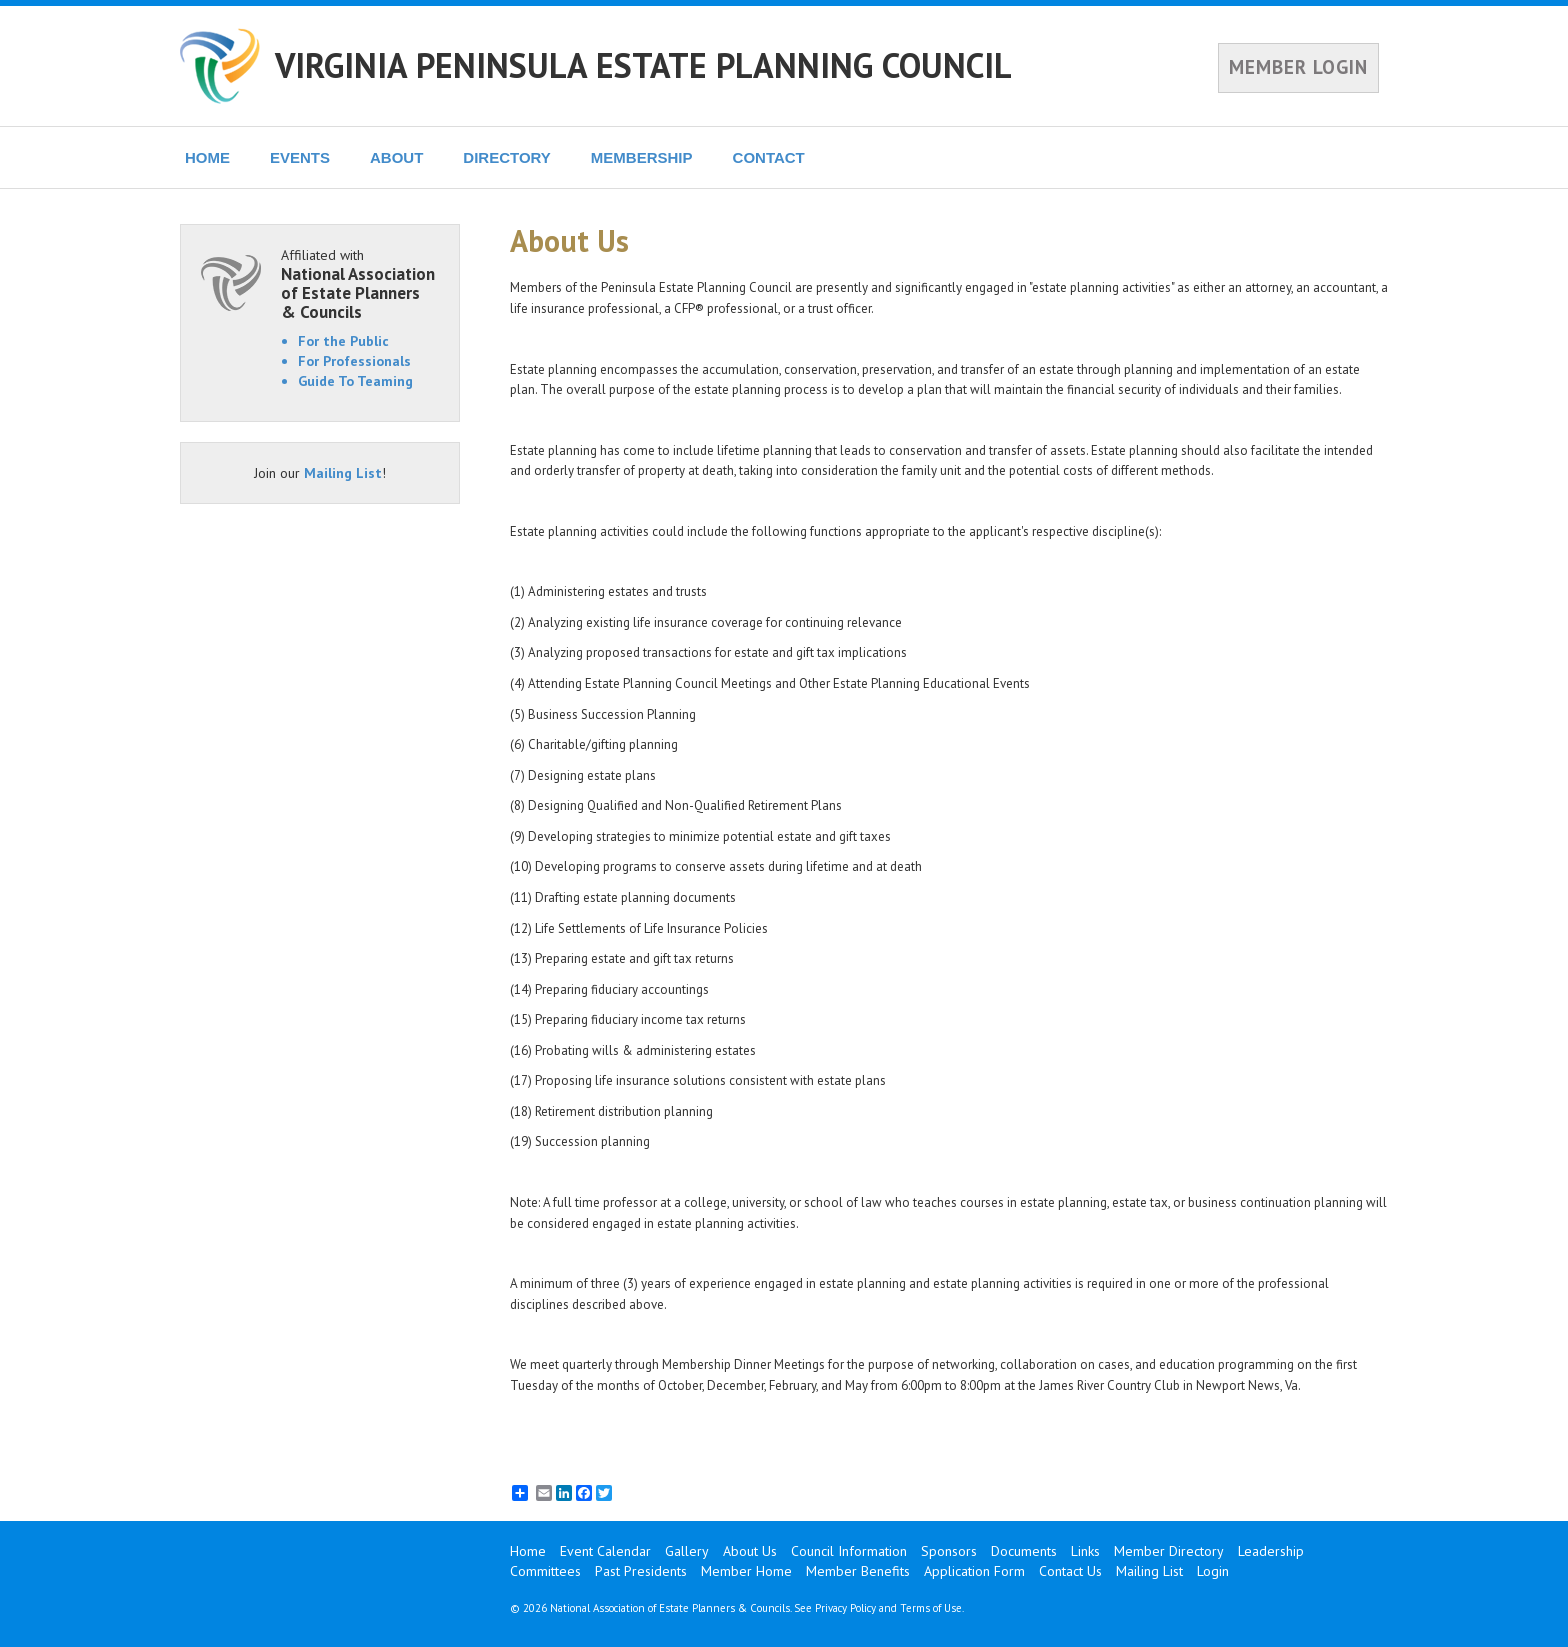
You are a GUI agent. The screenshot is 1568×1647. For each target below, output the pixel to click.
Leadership (1271, 1551)
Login (1213, 1571)
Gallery (687, 1551)
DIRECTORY (507, 157)
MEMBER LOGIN (1298, 67)
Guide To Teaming (355, 381)
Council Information (849, 1551)
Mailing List (343, 473)
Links (1085, 1551)
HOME (207, 157)
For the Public (343, 341)
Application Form (974, 1571)
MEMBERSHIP (642, 157)
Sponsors (949, 1551)
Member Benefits (858, 1571)
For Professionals (354, 361)
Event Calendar (605, 1551)
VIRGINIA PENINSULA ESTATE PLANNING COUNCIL (643, 65)
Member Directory (1169, 1551)
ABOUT (396, 157)
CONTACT (769, 157)
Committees (545, 1571)
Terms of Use (931, 1608)
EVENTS (300, 157)
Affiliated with (360, 283)
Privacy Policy (845, 1608)
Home (528, 1551)
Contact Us (1070, 1571)
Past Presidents (641, 1571)
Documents (1024, 1551)
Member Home (746, 1571)
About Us (750, 1551)
